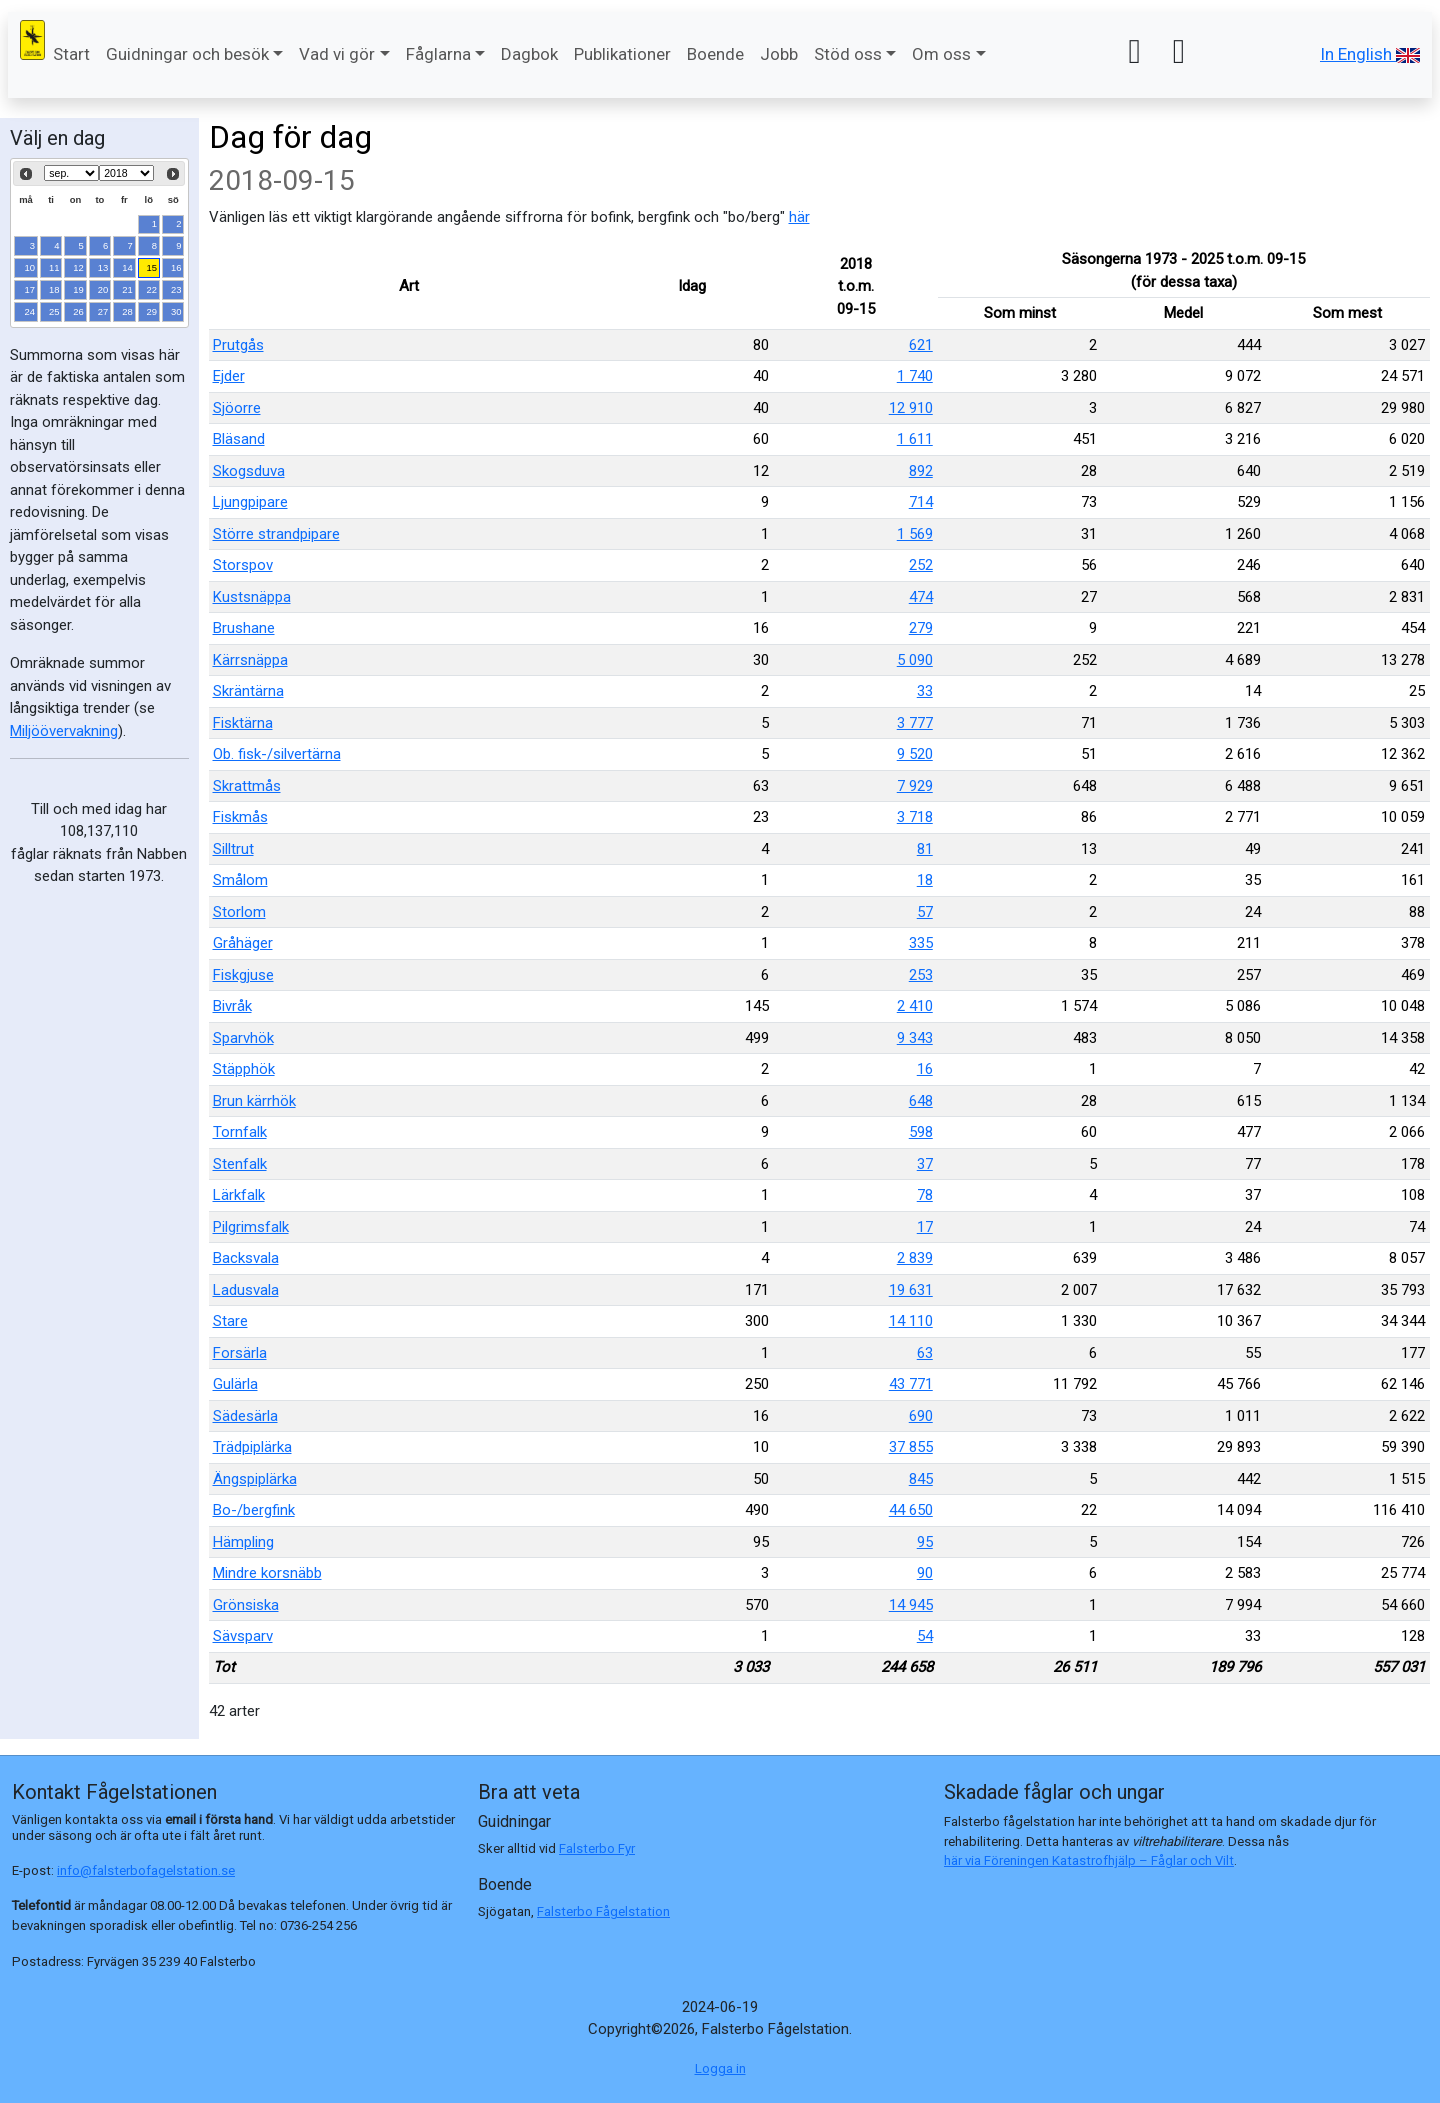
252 (921, 565)
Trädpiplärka (252, 1447)
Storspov (243, 565)
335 (921, 943)
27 (103, 311)
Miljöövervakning (64, 731)
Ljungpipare (250, 502)
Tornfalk (240, 1132)
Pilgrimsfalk (251, 1227)
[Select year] (126, 173)
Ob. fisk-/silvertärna (277, 754)
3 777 (915, 723)
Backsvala (246, 1258)
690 (921, 1416)
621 (921, 345)
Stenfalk (240, 1164)
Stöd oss (848, 54)
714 (921, 502)
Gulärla (235, 1384)
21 (127, 289)
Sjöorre (237, 408)
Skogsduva (249, 471)
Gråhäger (243, 943)
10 (30, 267)
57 (925, 912)
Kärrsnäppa (250, 660)
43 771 (911, 1384)
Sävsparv (243, 1636)
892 (921, 471)
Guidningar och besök (187, 54)
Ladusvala (246, 1290)
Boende (715, 54)
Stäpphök (244, 1069)
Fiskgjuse (243, 975)
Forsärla (240, 1353)
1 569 (915, 534)
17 (30, 289)
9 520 (915, 754)
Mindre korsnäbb (267, 1573)
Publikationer (622, 54)
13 (103, 267)
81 (925, 849)
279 (921, 628)
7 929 (915, 786)
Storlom (239, 912)
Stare (230, 1321)
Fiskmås (240, 817)
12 (78, 267)
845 (921, 1479)
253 (921, 975)
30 (176, 311)
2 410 (915, 1006)
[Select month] (71, 173)
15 (152, 267)
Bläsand (239, 439)
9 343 (915, 1038)
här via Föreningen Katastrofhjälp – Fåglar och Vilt (1089, 1860)
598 (921, 1132)
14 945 (911, 1605)
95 (925, 1542)
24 (30, 311)
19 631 (911, 1290)
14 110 (911, 1321)
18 (54, 289)
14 (127, 267)
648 (921, 1101)
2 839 (915, 1258)
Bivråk (232, 1006)
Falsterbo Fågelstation (603, 1911)
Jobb (779, 54)
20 (103, 289)
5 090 (915, 660)
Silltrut (233, 849)
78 (925, 1195)
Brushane (244, 628)
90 (925, 1573)
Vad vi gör (337, 54)
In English (1370, 54)
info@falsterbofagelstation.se (146, 1870)
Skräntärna (248, 691)
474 (921, 597)
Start (71, 54)
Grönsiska (246, 1605)
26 (78, 311)
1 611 (915, 439)
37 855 (911, 1447)
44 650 (911, 1510)
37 (925, 1164)
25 (54, 311)
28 (127, 311)
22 (152, 289)
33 (925, 691)
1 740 (915, 376)
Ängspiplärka (255, 1479)
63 (925, 1353)
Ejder (229, 376)
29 (152, 311)
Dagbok (529, 54)
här (799, 217)
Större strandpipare (276, 534)
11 (54, 267)
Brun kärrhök (254, 1101)
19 (78, 289)
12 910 (911, 408)
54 (925, 1636)
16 (176, 267)
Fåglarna (438, 54)
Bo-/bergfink (254, 1510)
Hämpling (243, 1542)
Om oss (941, 54)
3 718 (915, 817)
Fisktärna (243, 723)
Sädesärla (245, 1416)
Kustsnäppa (252, 597)
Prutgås (238, 345)
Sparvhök (243, 1038)
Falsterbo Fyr (597, 1848)
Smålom (240, 880)
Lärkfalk (239, 1195)
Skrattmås (247, 786)
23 (176, 289)
